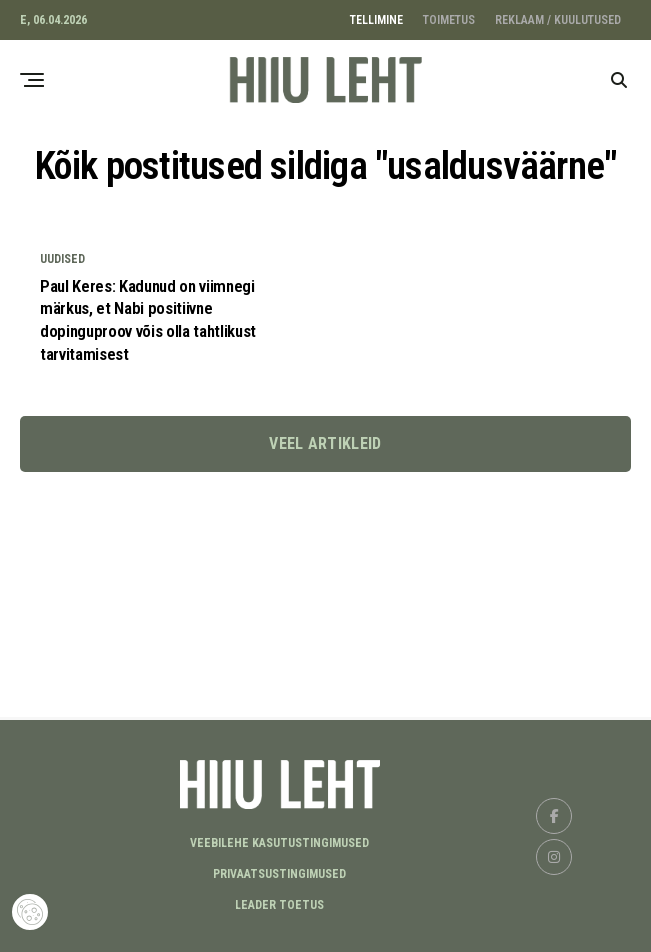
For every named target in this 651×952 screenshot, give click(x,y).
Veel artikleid (325, 449)
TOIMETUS (449, 20)
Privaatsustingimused (279, 874)
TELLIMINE (376, 20)
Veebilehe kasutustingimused (279, 843)
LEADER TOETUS (279, 905)
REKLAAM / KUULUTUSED (558, 20)
